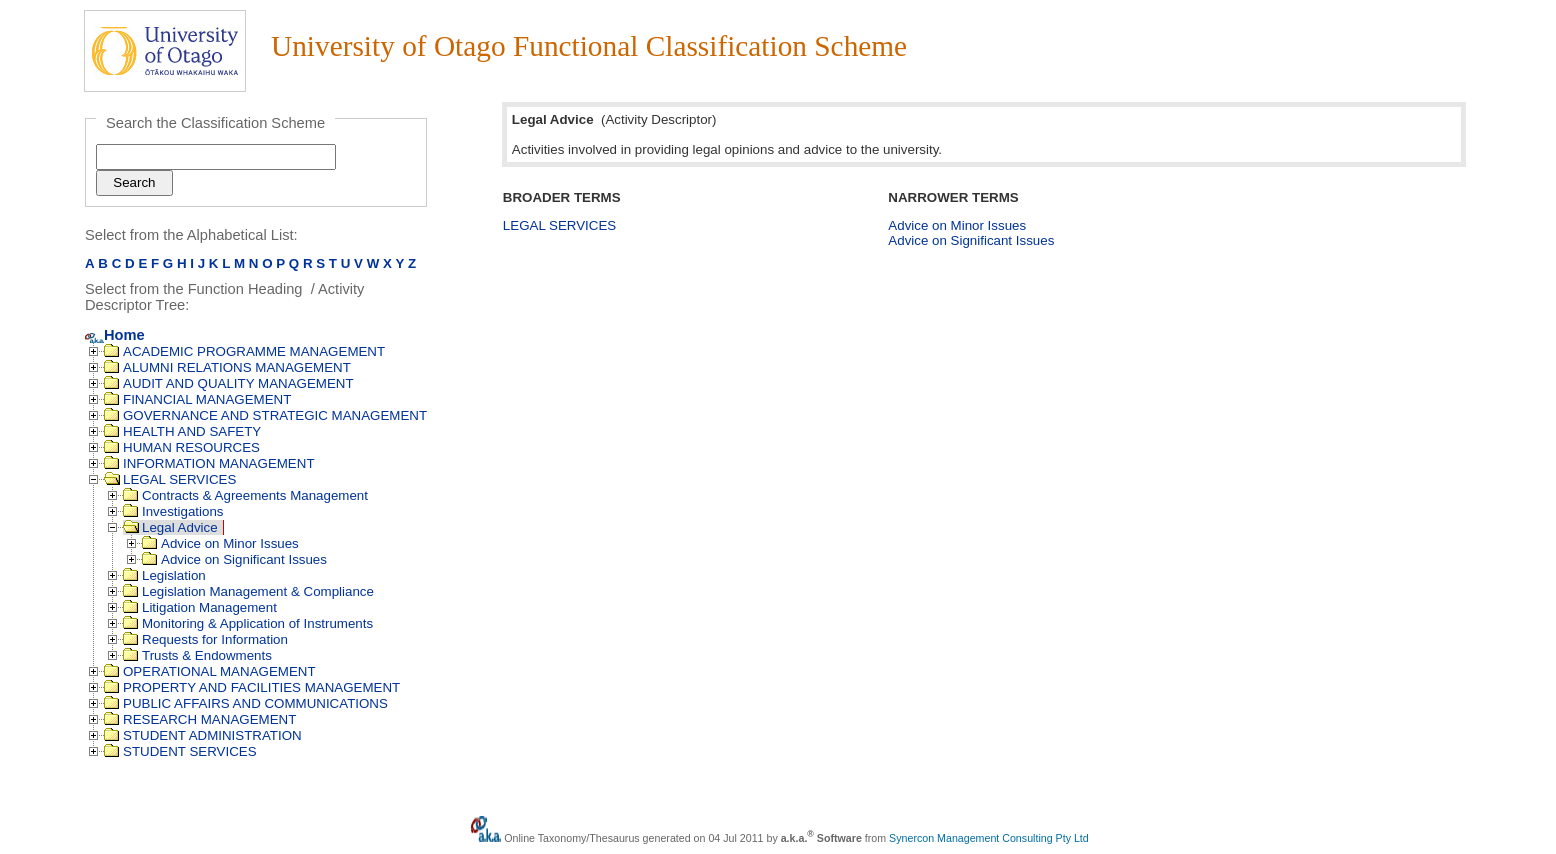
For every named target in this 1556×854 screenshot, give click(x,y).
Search (134, 182)
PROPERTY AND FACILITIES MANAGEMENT (252, 687)
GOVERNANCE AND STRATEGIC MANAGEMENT (265, 415)
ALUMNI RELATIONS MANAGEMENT (227, 367)
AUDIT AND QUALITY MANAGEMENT (229, 383)
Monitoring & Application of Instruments (248, 623)
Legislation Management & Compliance (248, 591)
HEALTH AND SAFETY (182, 431)
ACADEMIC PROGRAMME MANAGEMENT (244, 351)
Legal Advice (170, 527)
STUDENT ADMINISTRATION (203, 735)
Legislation (164, 575)
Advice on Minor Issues (220, 543)
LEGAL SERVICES (170, 479)
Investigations (173, 511)
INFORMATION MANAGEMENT (209, 463)
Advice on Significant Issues (234, 559)
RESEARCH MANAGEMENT (200, 719)
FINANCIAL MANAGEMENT (197, 399)
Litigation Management (200, 607)
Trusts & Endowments (197, 655)
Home (115, 335)
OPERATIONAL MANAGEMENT (210, 671)
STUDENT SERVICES (180, 751)
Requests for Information (205, 639)
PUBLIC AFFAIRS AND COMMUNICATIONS (246, 703)
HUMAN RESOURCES (182, 447)
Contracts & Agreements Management (245, 495)
